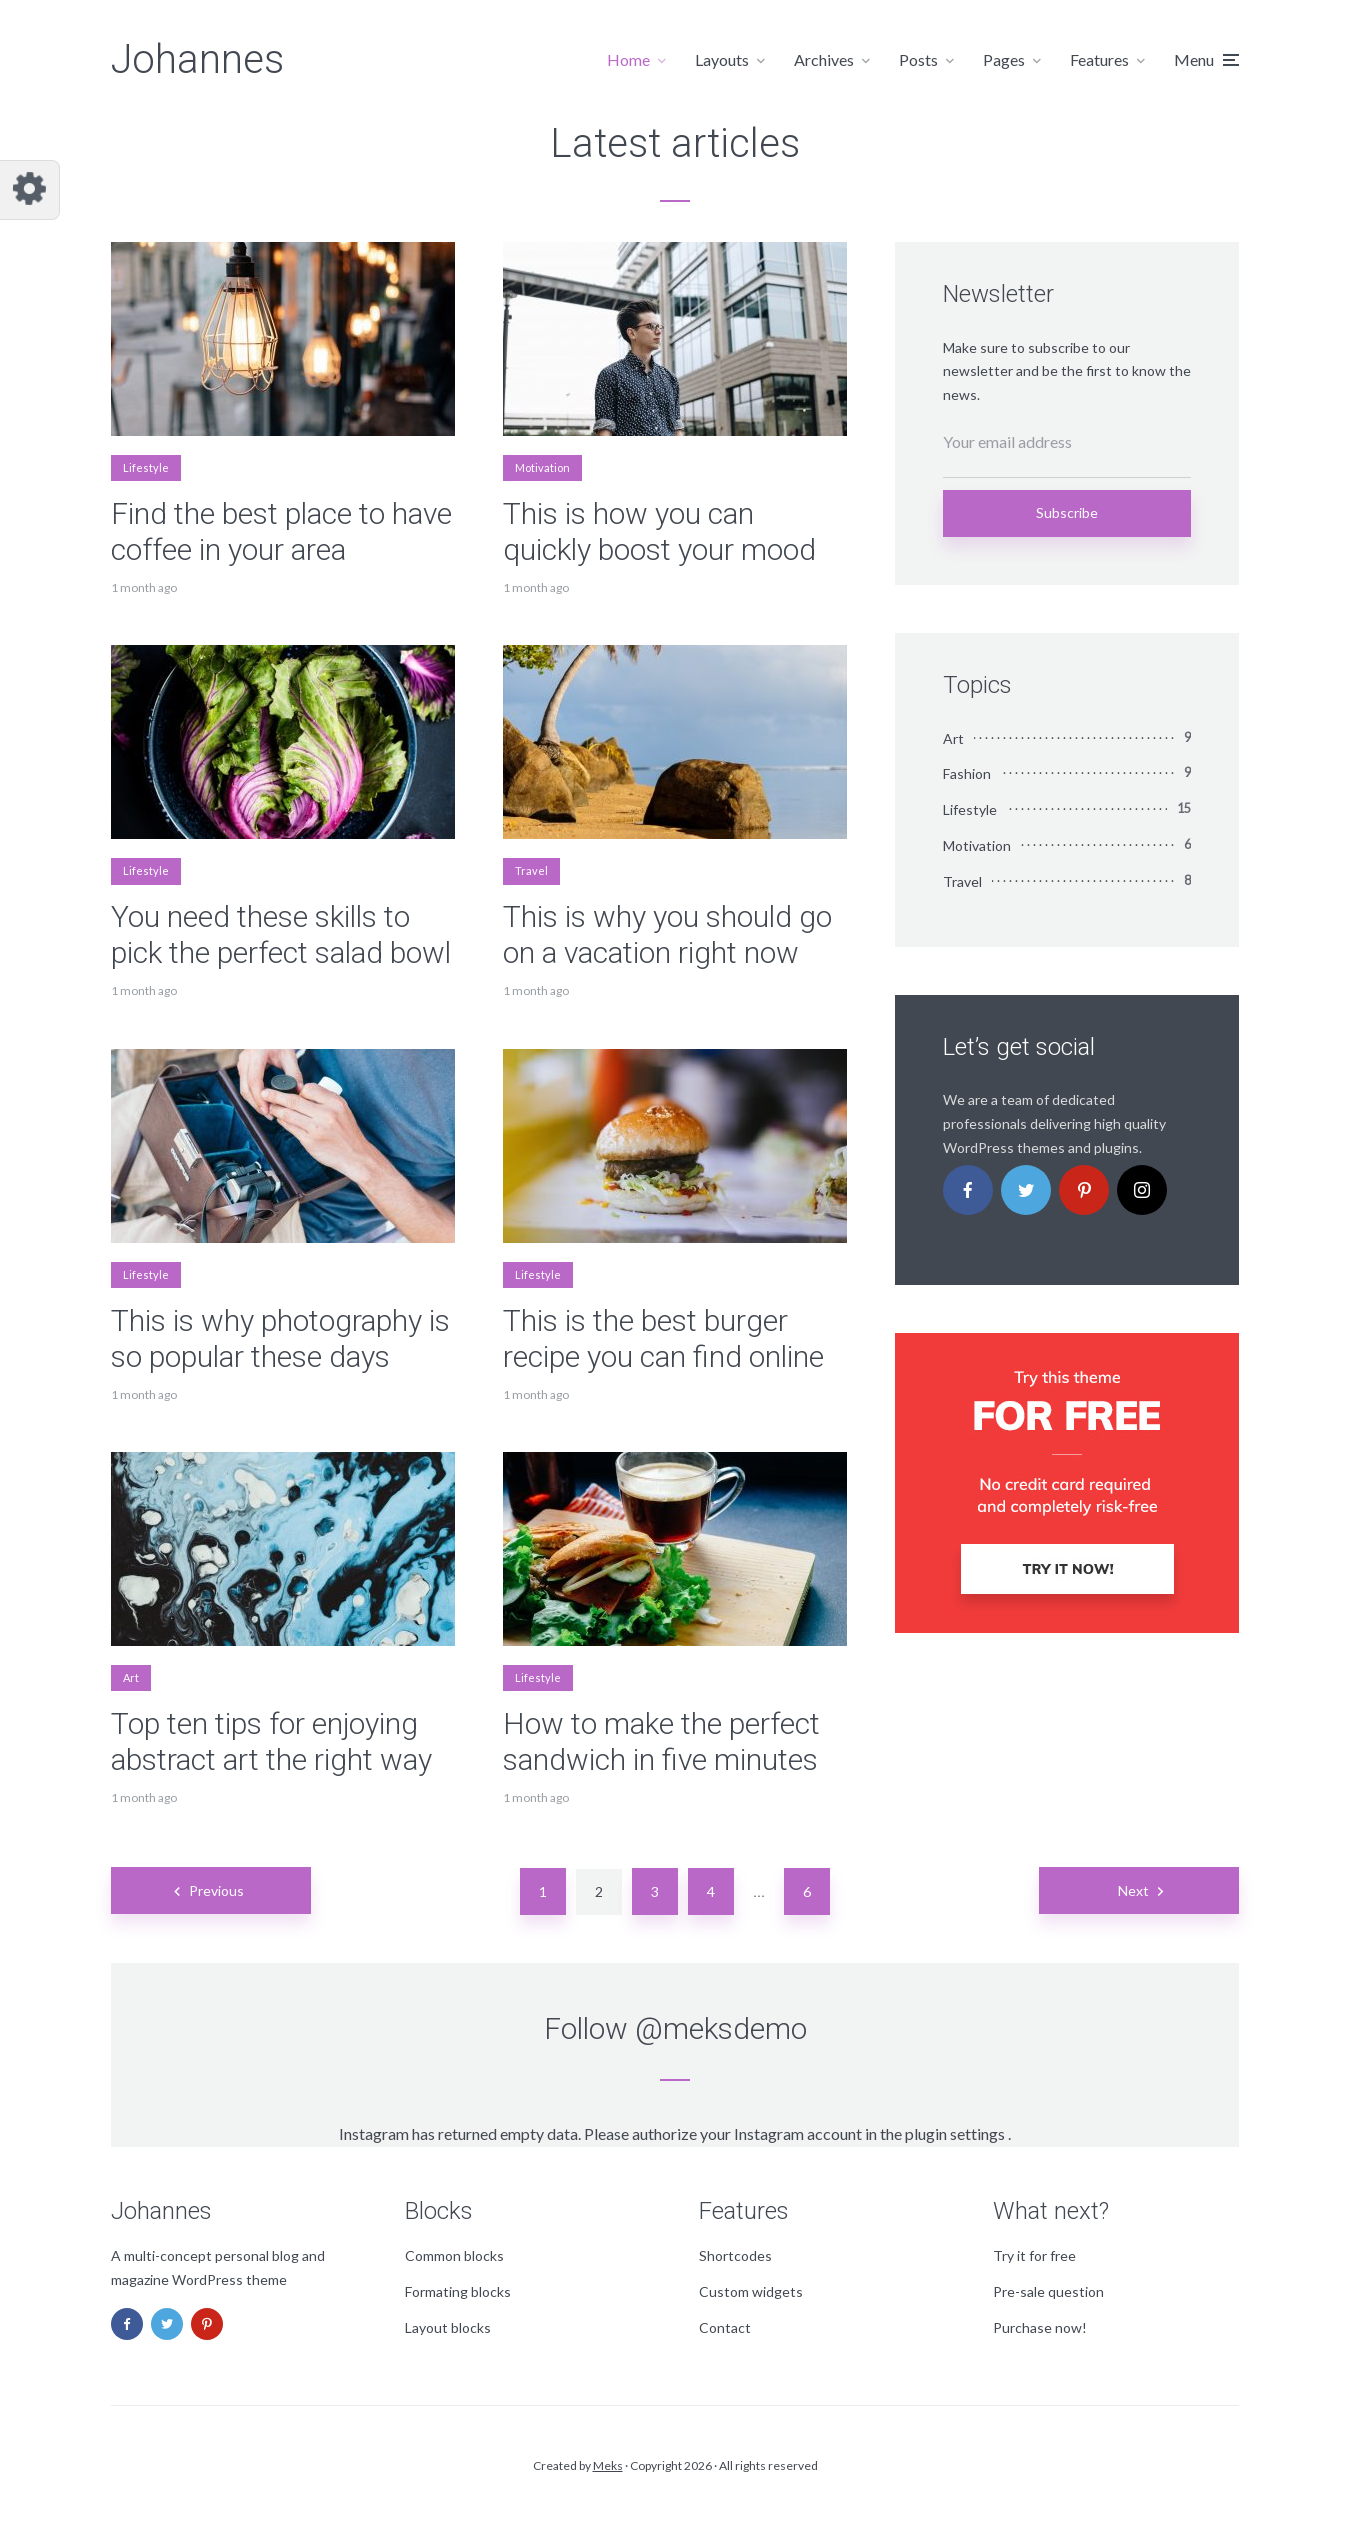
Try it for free (1034, 2255)
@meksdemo (721, 2028)
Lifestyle (146, 467)
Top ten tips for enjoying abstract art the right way (271, 1741)
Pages (1004, 59)
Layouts (722, 59)
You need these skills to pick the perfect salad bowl (281, 934)
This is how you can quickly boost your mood (659, 531)
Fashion (967, 773)
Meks (608, 2465)
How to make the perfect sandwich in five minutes (661, 1741)
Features (1099, 59)
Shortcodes (735, 2255)
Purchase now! (1040, 2327)
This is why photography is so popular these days (280, 1338)
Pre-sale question (1048, 2291)
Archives (824, 59)
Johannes (197, 59)
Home (628, 59)
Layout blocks (448, 2327)
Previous (216, 1890)
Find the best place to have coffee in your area (281, 531)
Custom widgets (751, 2291)
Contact (725, 2327)
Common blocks (454, 2255)
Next (1133, 1890)
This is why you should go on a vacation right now (667, 934)
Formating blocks (458, 2291)
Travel (531, 870)
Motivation (542, 467)
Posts (918, 59)
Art (131, 1677)
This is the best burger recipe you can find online (663, 1338)
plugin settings (956, 2133)
